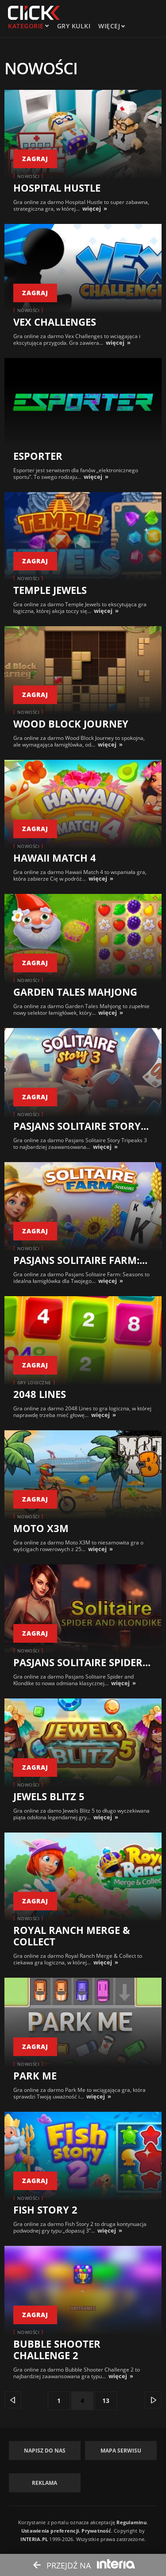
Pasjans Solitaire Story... (81, 1125)
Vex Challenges (54, 321)
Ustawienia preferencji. (50, 2530)
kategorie (26, 26)
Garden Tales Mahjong (75, 991)
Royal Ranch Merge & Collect (71, 1935)
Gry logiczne (34, 1382)
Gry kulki (74, 26)
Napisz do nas (45, 2450)
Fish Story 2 (45, 2209)
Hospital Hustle (56, 187)
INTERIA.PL (34, 2539)
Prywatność (96, 2530)
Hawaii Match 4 (54, 857)
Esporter (37, 455)
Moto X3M (41, 1528)
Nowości (28, 176)
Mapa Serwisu (120, 2450)
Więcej (111, 26)
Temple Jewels (50, 590)
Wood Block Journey (70, 723)
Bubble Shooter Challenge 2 (56, 2349)
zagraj (35, 158)
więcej (91, 208)
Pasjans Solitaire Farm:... (80, 1260)
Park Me (35, 2075)
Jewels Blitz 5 (49, 1796)
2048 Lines (39, 1394)
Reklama (44, 2483)
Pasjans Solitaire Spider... (82, 1662)
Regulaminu (131, 2522)
